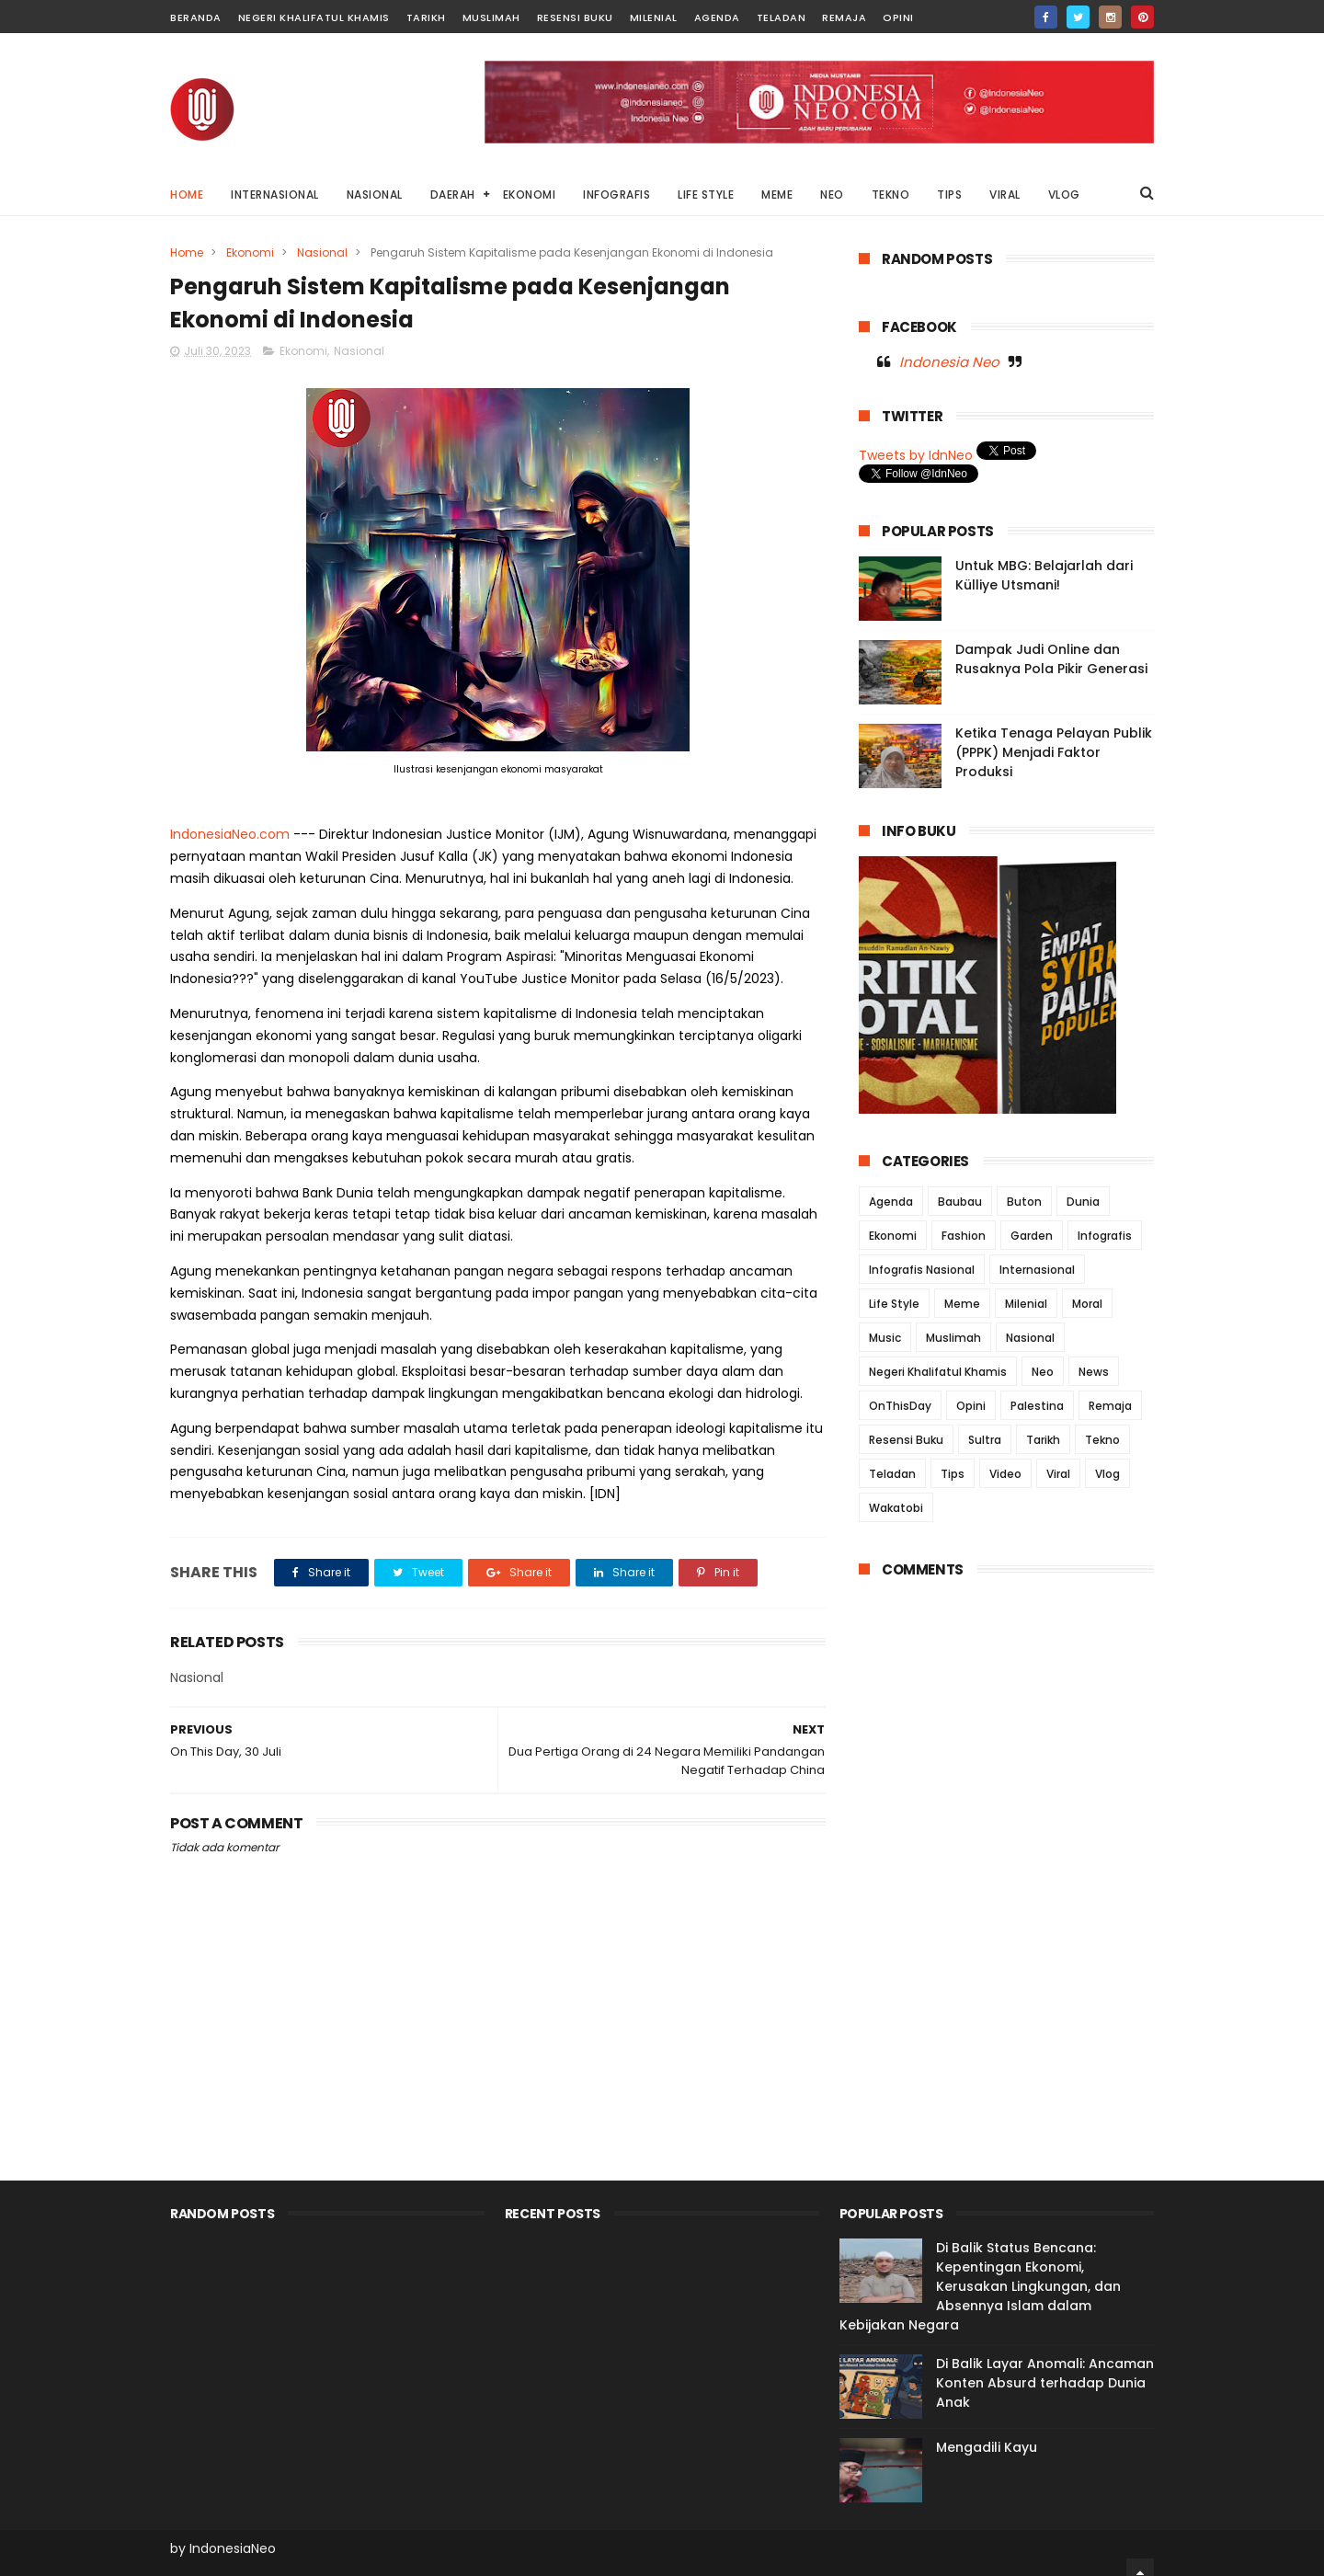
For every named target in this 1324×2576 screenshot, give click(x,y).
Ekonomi (250, 252)
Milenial (654, 17)
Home (186, 194)
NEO (832, 194)
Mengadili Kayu (986, 2447)
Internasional (1037, 1269)
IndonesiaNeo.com (230, 834)
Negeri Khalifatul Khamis (314, 17)
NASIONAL (375, 194)
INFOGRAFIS (616, 194)
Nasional (322, 252)
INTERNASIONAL (275, 194)
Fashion (964, 1235)
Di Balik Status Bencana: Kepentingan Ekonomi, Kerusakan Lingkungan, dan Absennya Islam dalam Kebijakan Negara (980, 2286)
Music (885, 1337)
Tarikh (426, 17)
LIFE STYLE (706, 194)
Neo (1043, 1372)
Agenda (717, 17)
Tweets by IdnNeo (916, 455)
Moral (1087, 1303)
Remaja (844, 17)
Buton (1024, 1201)
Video (1005, 1474)
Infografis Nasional (922, 1269)
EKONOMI (529, 194)
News (1094, 1372)
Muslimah (491, 17)
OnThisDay (900, 1406)
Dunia (1083, 1201)
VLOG (1064, 194)
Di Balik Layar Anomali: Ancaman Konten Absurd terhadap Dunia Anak (1045, 2382)
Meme (962, 1303)
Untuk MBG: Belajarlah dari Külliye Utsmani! (1044, 575)
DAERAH (452, 194)
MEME (777, 194)
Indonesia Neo (949, 362)
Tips (952, 1474)
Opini (898, 17)
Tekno (1102, 1440)
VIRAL (1005, 194)
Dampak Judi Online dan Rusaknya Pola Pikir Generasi (1051, 659)
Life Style (894, 1303)
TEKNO (891, 194)
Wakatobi (896, 1508)
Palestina (1037, 1406)
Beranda (196, 17)
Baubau (960, 1201)
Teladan (781, 17)
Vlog (1107, 1474)
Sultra (984, 1440)
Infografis (1105, 1235)
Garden (1031, 1235)
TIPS (949, 194)
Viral (1058, 1474)
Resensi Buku (575, 17)
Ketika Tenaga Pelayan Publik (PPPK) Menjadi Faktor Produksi (1053, 752)
